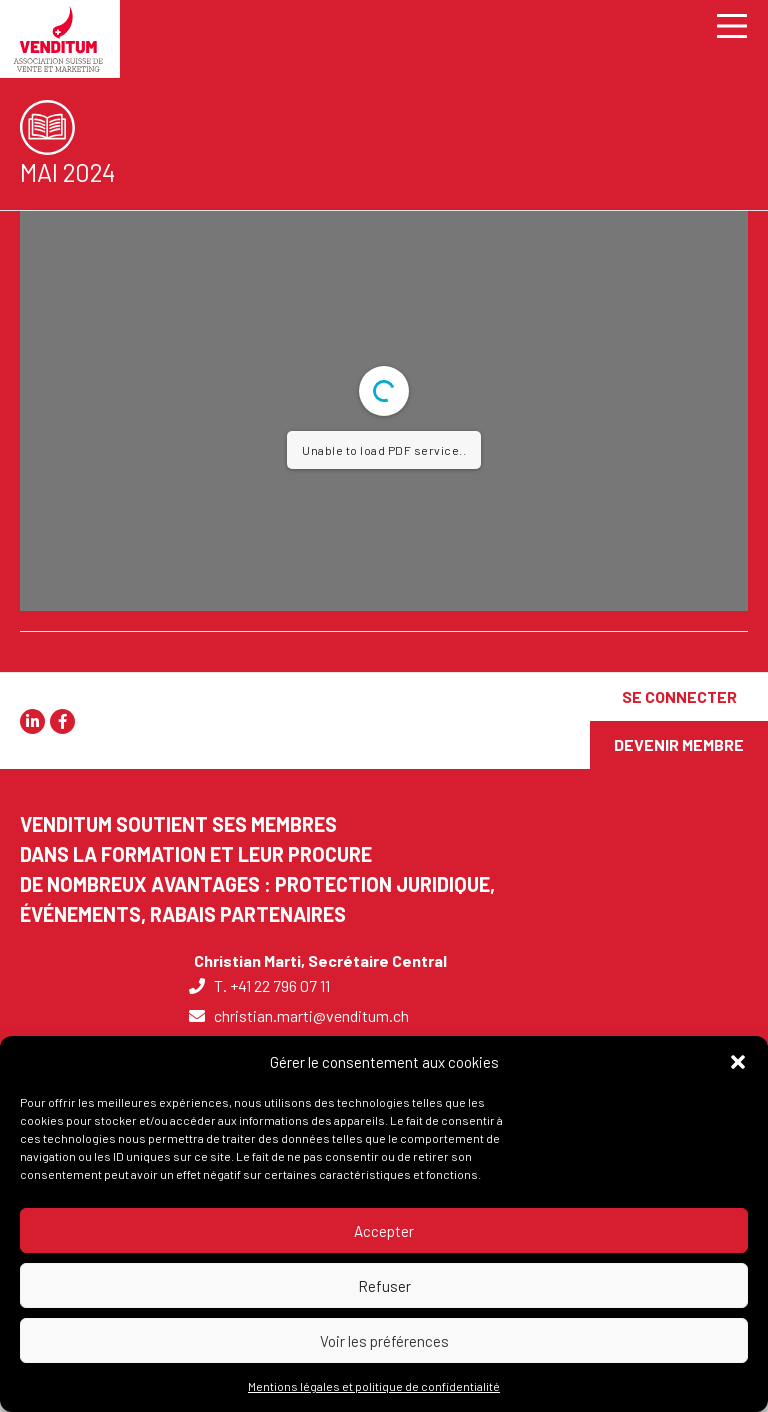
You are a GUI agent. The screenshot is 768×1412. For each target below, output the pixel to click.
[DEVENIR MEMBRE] (679, 745)
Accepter (384, 1231)
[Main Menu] (724, 24)
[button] (738, 1062)
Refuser (384, 1286)
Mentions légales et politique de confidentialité (374, 1386)
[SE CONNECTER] (679, 697)
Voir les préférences (384, 1341)
